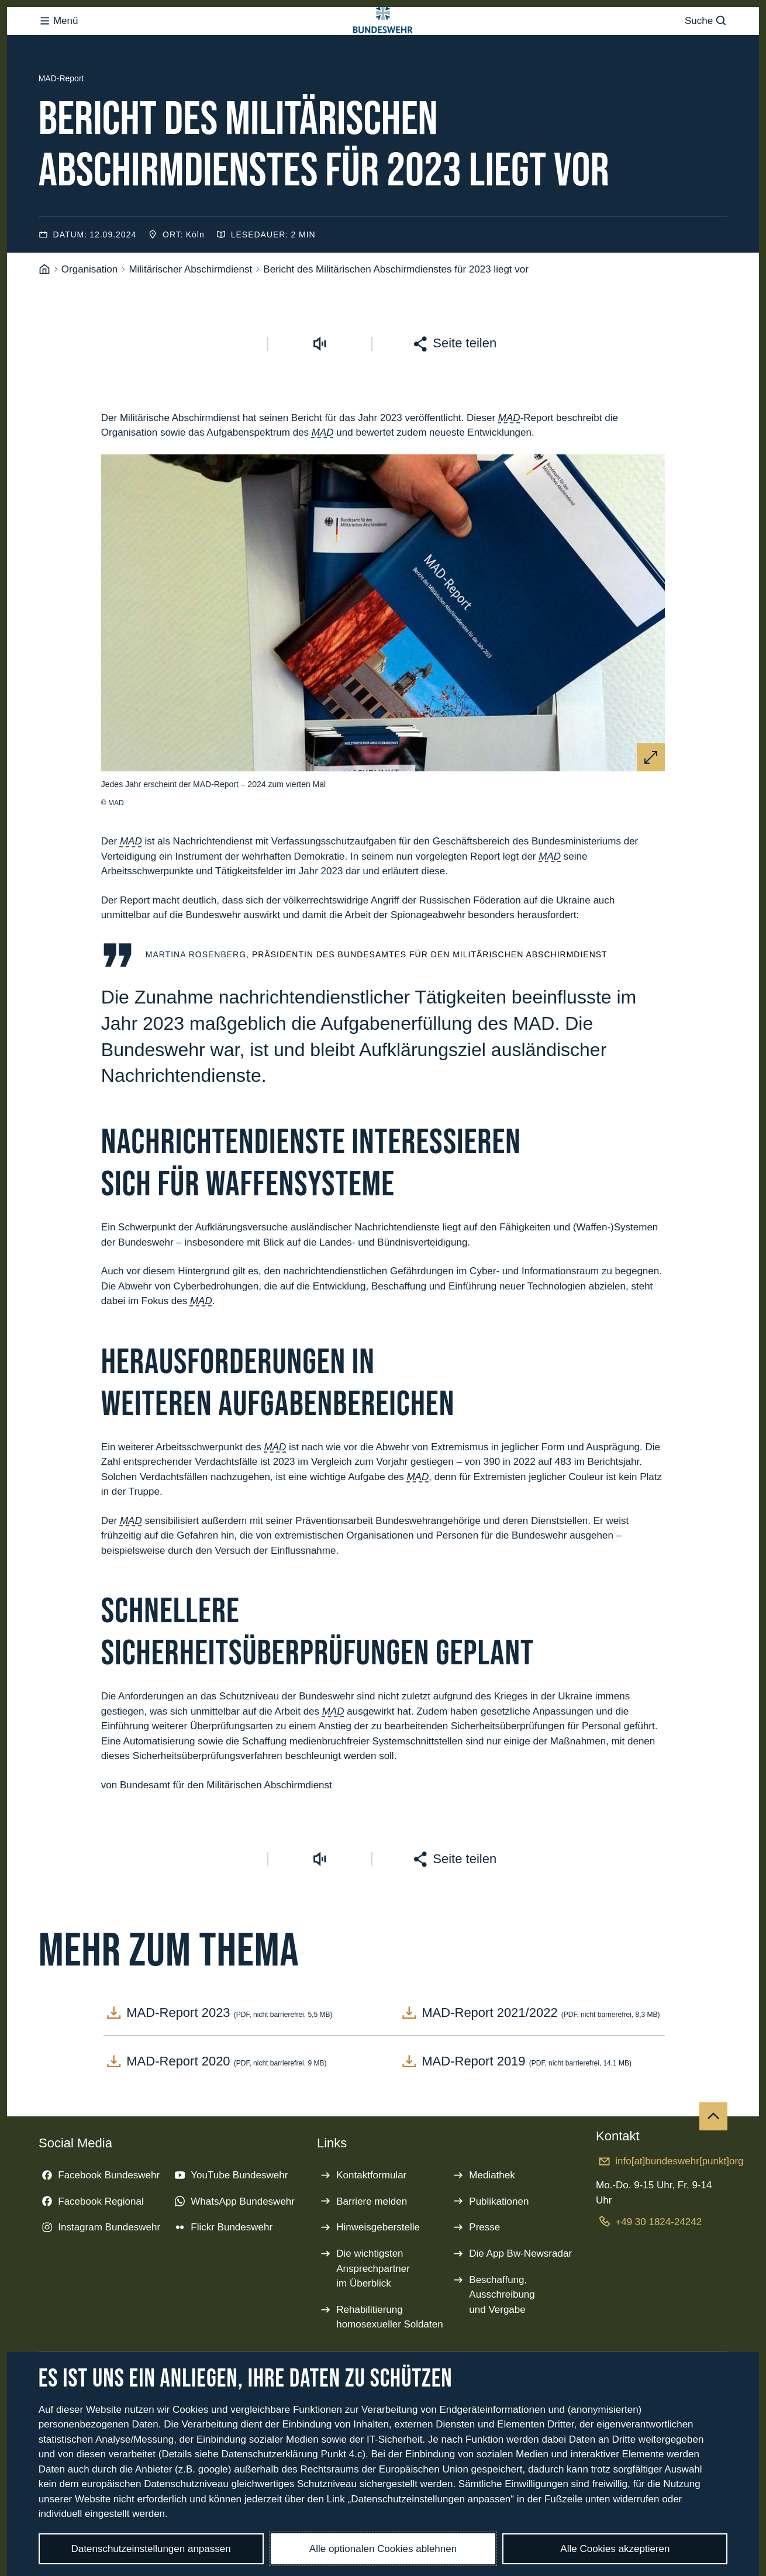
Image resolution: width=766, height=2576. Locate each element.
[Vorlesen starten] (320, 390)
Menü (58, 55)
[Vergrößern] (651, 804)
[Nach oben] (713, 2163)
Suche (706, 55)
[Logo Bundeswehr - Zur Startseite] (383, 55)
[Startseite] (44, 316)
